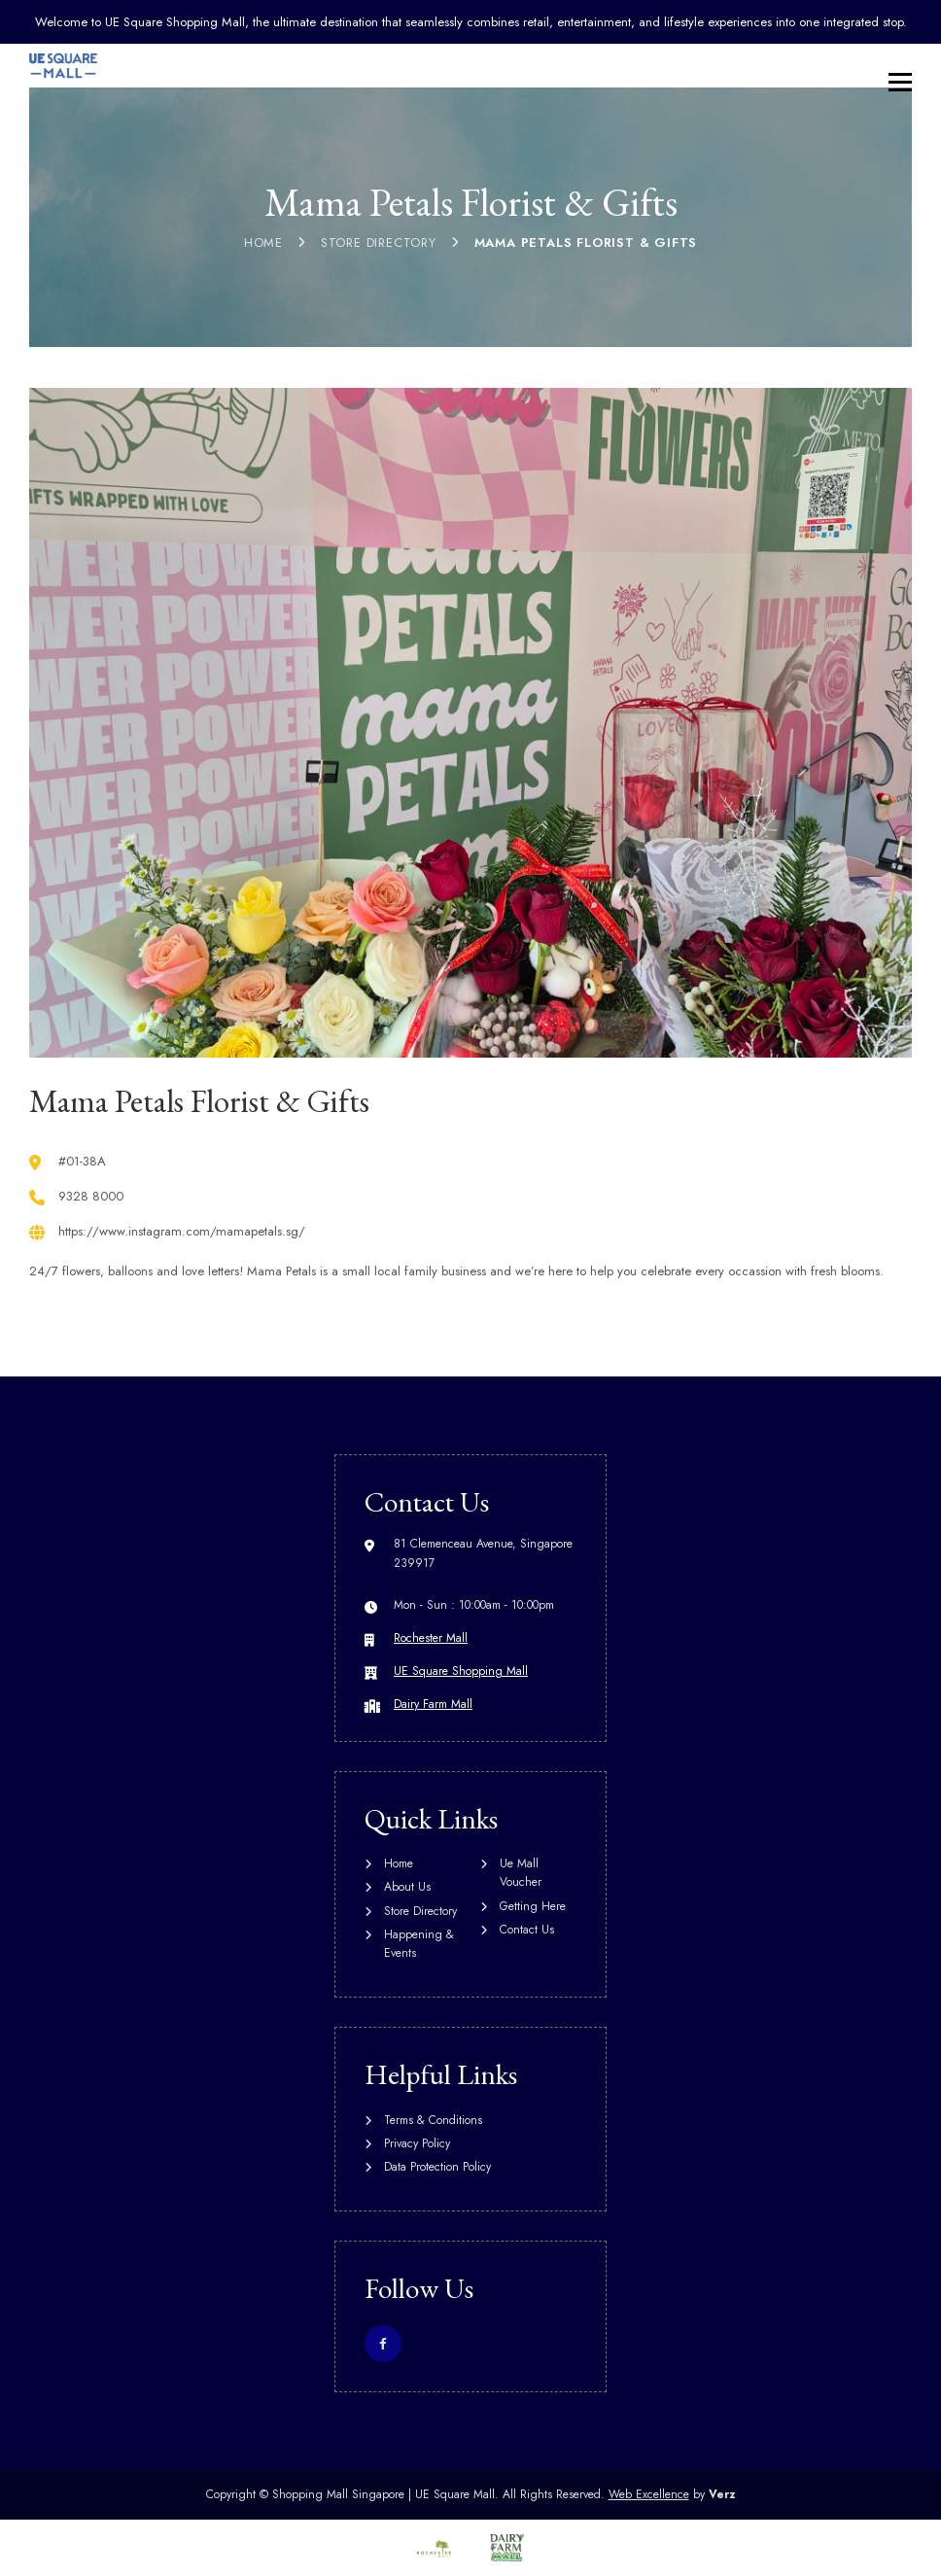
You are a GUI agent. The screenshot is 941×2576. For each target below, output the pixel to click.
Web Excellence (649, 2494)
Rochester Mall (431, 1638)
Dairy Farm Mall (433, 1704)
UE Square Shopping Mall (461, 1671)
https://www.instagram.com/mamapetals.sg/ (181, 1231)
